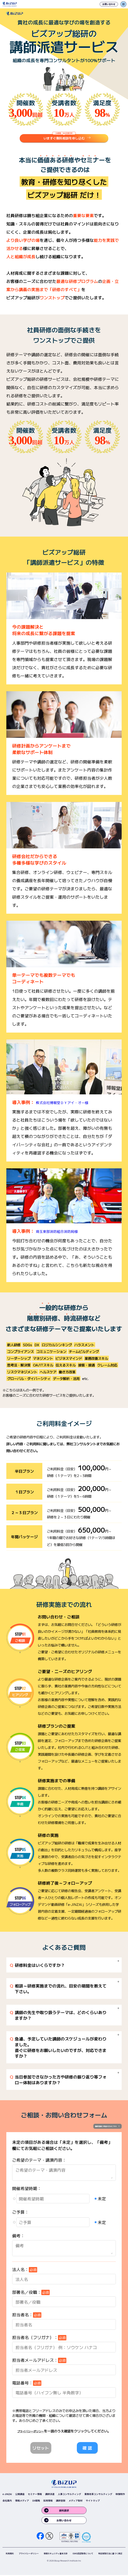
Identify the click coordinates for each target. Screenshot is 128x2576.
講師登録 (60, 2501)
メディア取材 (75, 2501)
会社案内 (7, 2501)
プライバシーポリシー (30, 2431)
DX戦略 (36, 2501)
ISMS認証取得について (83, 2554)
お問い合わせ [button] (108, 4)
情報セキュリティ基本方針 (56, 2554)
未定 (100, 2199)
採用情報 (48, 2501)
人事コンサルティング (69, 2495)
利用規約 (10, 2554)
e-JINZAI (7, 2495)
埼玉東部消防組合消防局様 (63, 1232)
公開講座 (19, 2495)
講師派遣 (49, 2495)
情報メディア (22, 2501)
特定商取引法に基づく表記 (110, 2554)
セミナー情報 (35, 2495)
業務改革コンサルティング (98, 2495)
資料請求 (64, 2511)
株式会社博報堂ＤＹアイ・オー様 (69, 1103)
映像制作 (120, 2495)
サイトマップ (93, 2501)
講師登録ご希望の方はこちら (106, 2127)
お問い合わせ (64, 2521)
